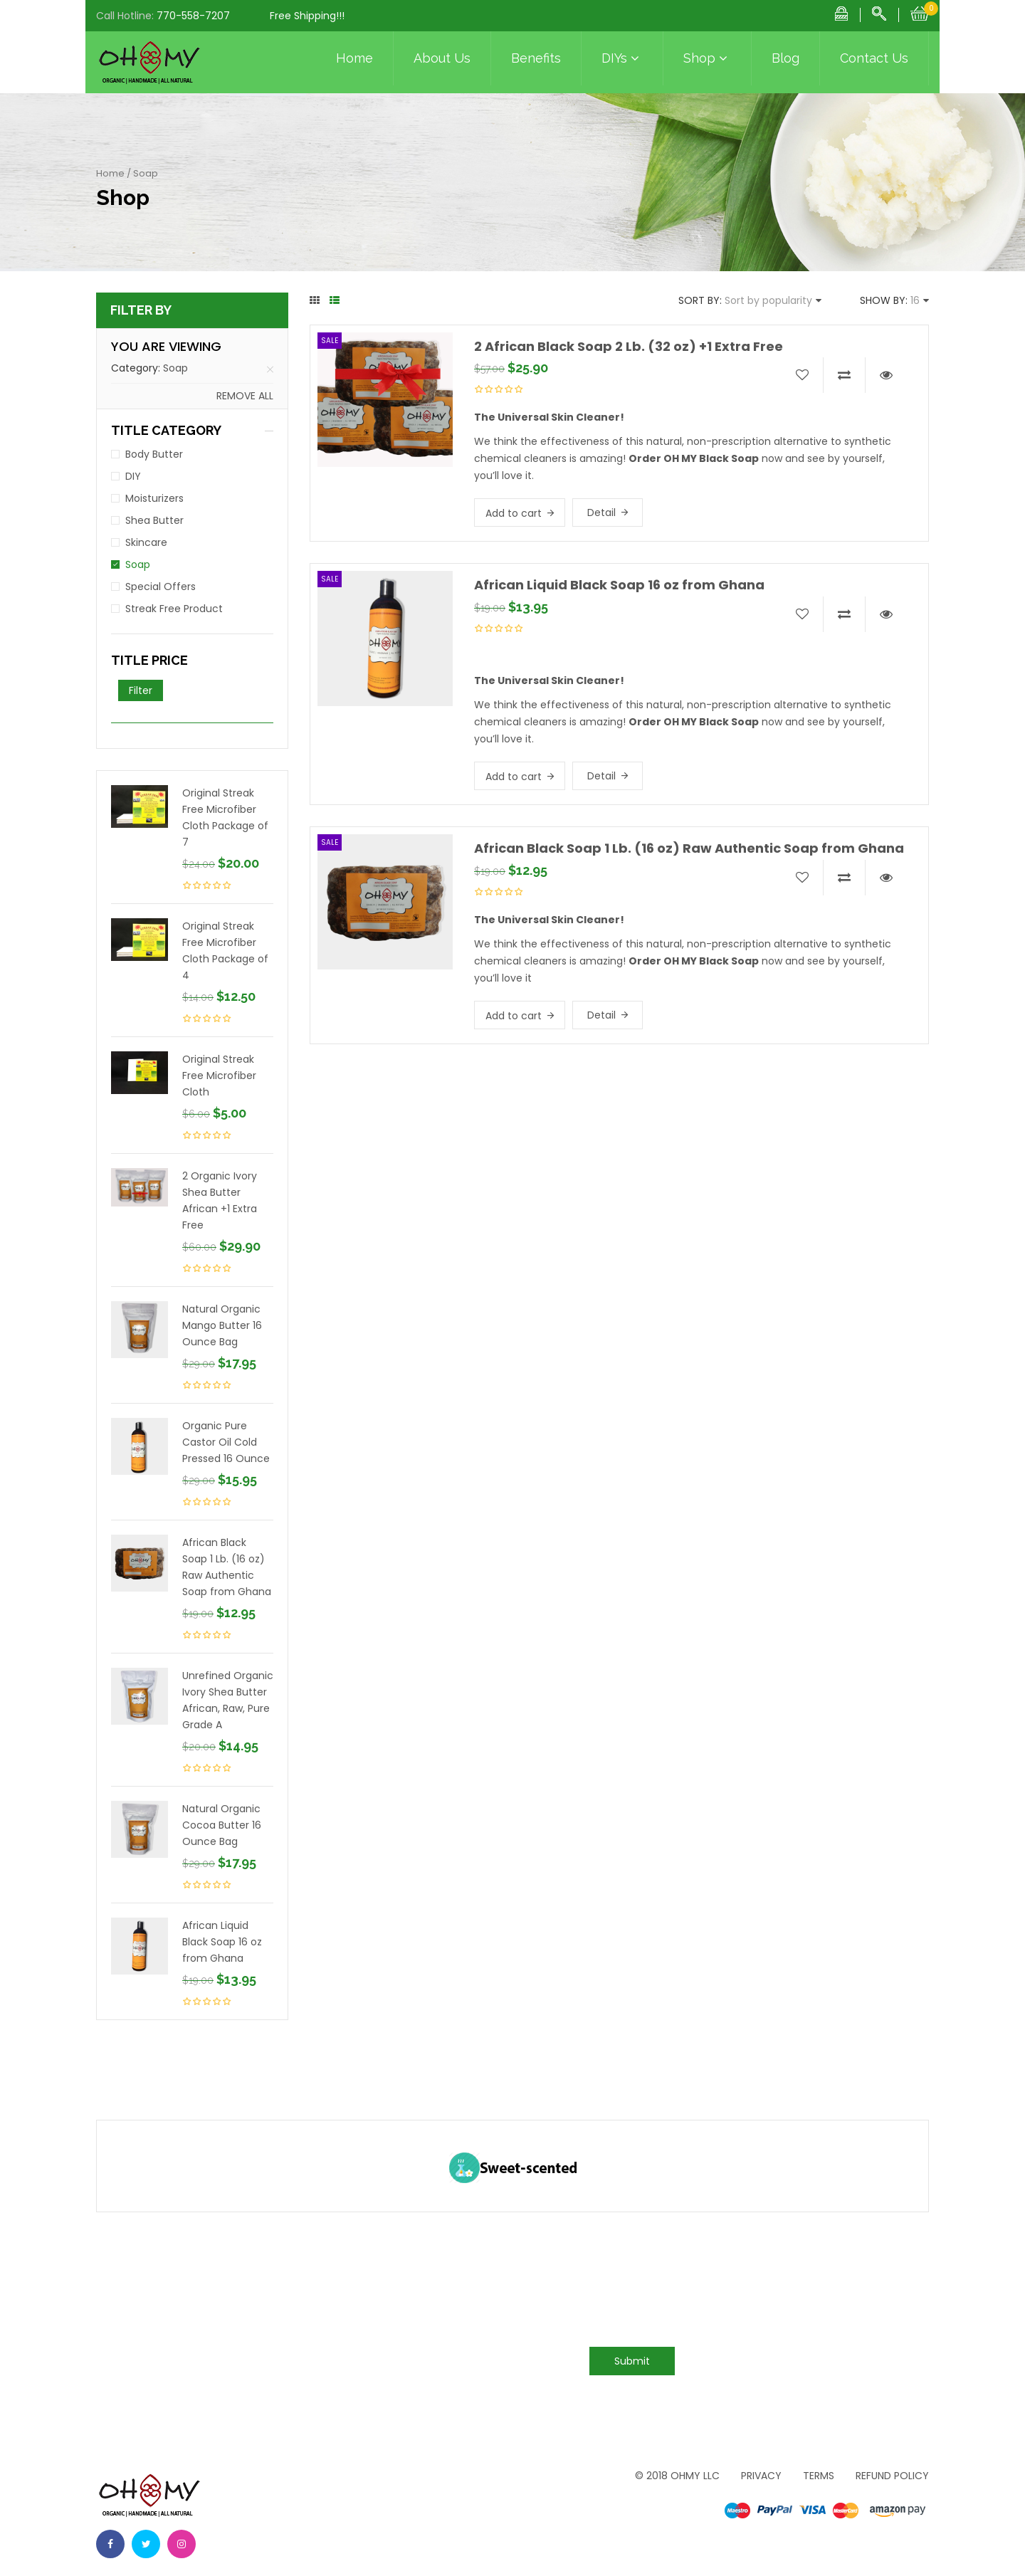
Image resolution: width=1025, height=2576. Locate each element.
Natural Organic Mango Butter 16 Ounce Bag (222, 1325)
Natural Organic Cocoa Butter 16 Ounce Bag (221, 1825)
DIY (133, 476)
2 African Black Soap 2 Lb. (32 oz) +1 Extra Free (628, 346)
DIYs (622, 58)
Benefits (536, 58)
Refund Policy (892, 2476)
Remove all (244, 396)
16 (915, 300)
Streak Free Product (174, 608)
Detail (601, 512)
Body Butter (154, 454)
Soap (175, 368)
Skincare (146, 542)
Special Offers (160, 586)
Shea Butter (154, 520)
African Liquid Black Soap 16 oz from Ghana (222, 1941)
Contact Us (874, 58)
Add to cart (513, 513)
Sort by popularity (768, 300)
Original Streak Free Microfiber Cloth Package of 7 (225, 817)
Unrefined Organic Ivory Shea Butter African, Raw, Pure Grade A (227, 1700)
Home (354, 58)
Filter (140, 690)
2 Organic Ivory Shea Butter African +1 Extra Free (219, 1200)
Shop (707, 58)
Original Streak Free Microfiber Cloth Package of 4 (225, 950)
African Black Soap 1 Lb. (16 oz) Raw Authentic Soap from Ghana (226, 1567)
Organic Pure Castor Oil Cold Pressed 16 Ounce (226, 1442)
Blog (785, 58)
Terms (818, 2476)
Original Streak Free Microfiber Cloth (219, 1075)
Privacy (761, 2476)
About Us (442, 58)
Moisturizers (154, 498)
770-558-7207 (193, 16)
